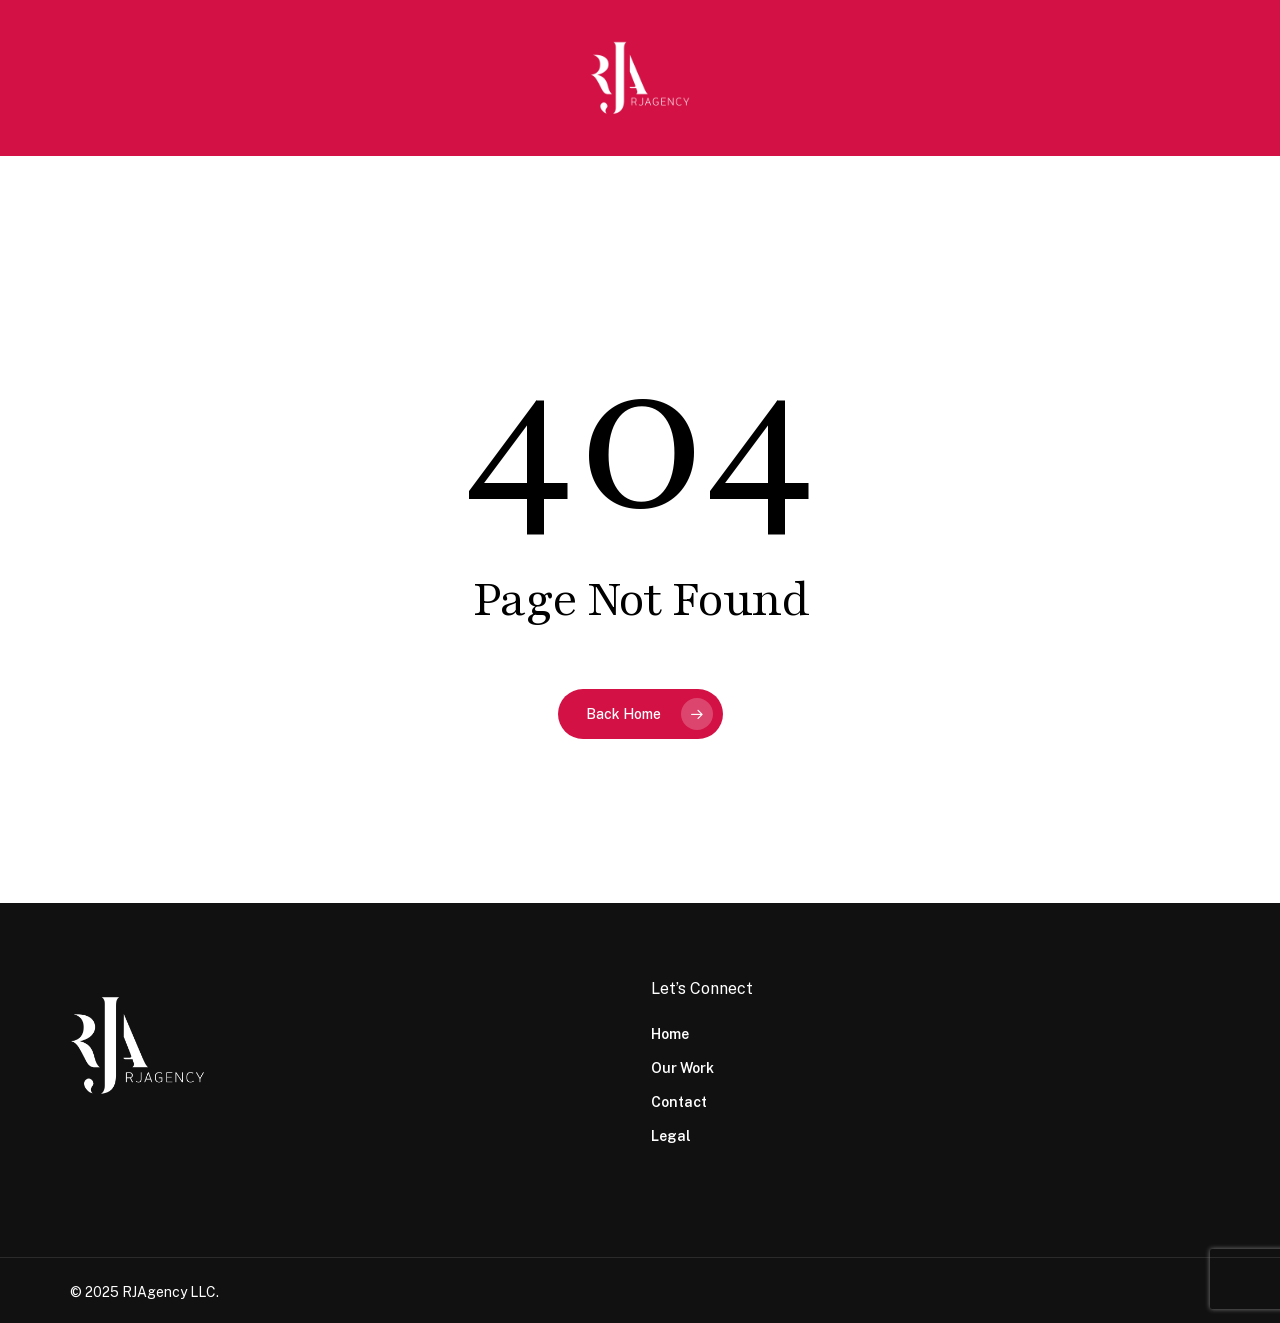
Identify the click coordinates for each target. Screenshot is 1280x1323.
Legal (671, 1136)
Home (670, 1034)
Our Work (682, 1068)
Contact (679, 1102)
